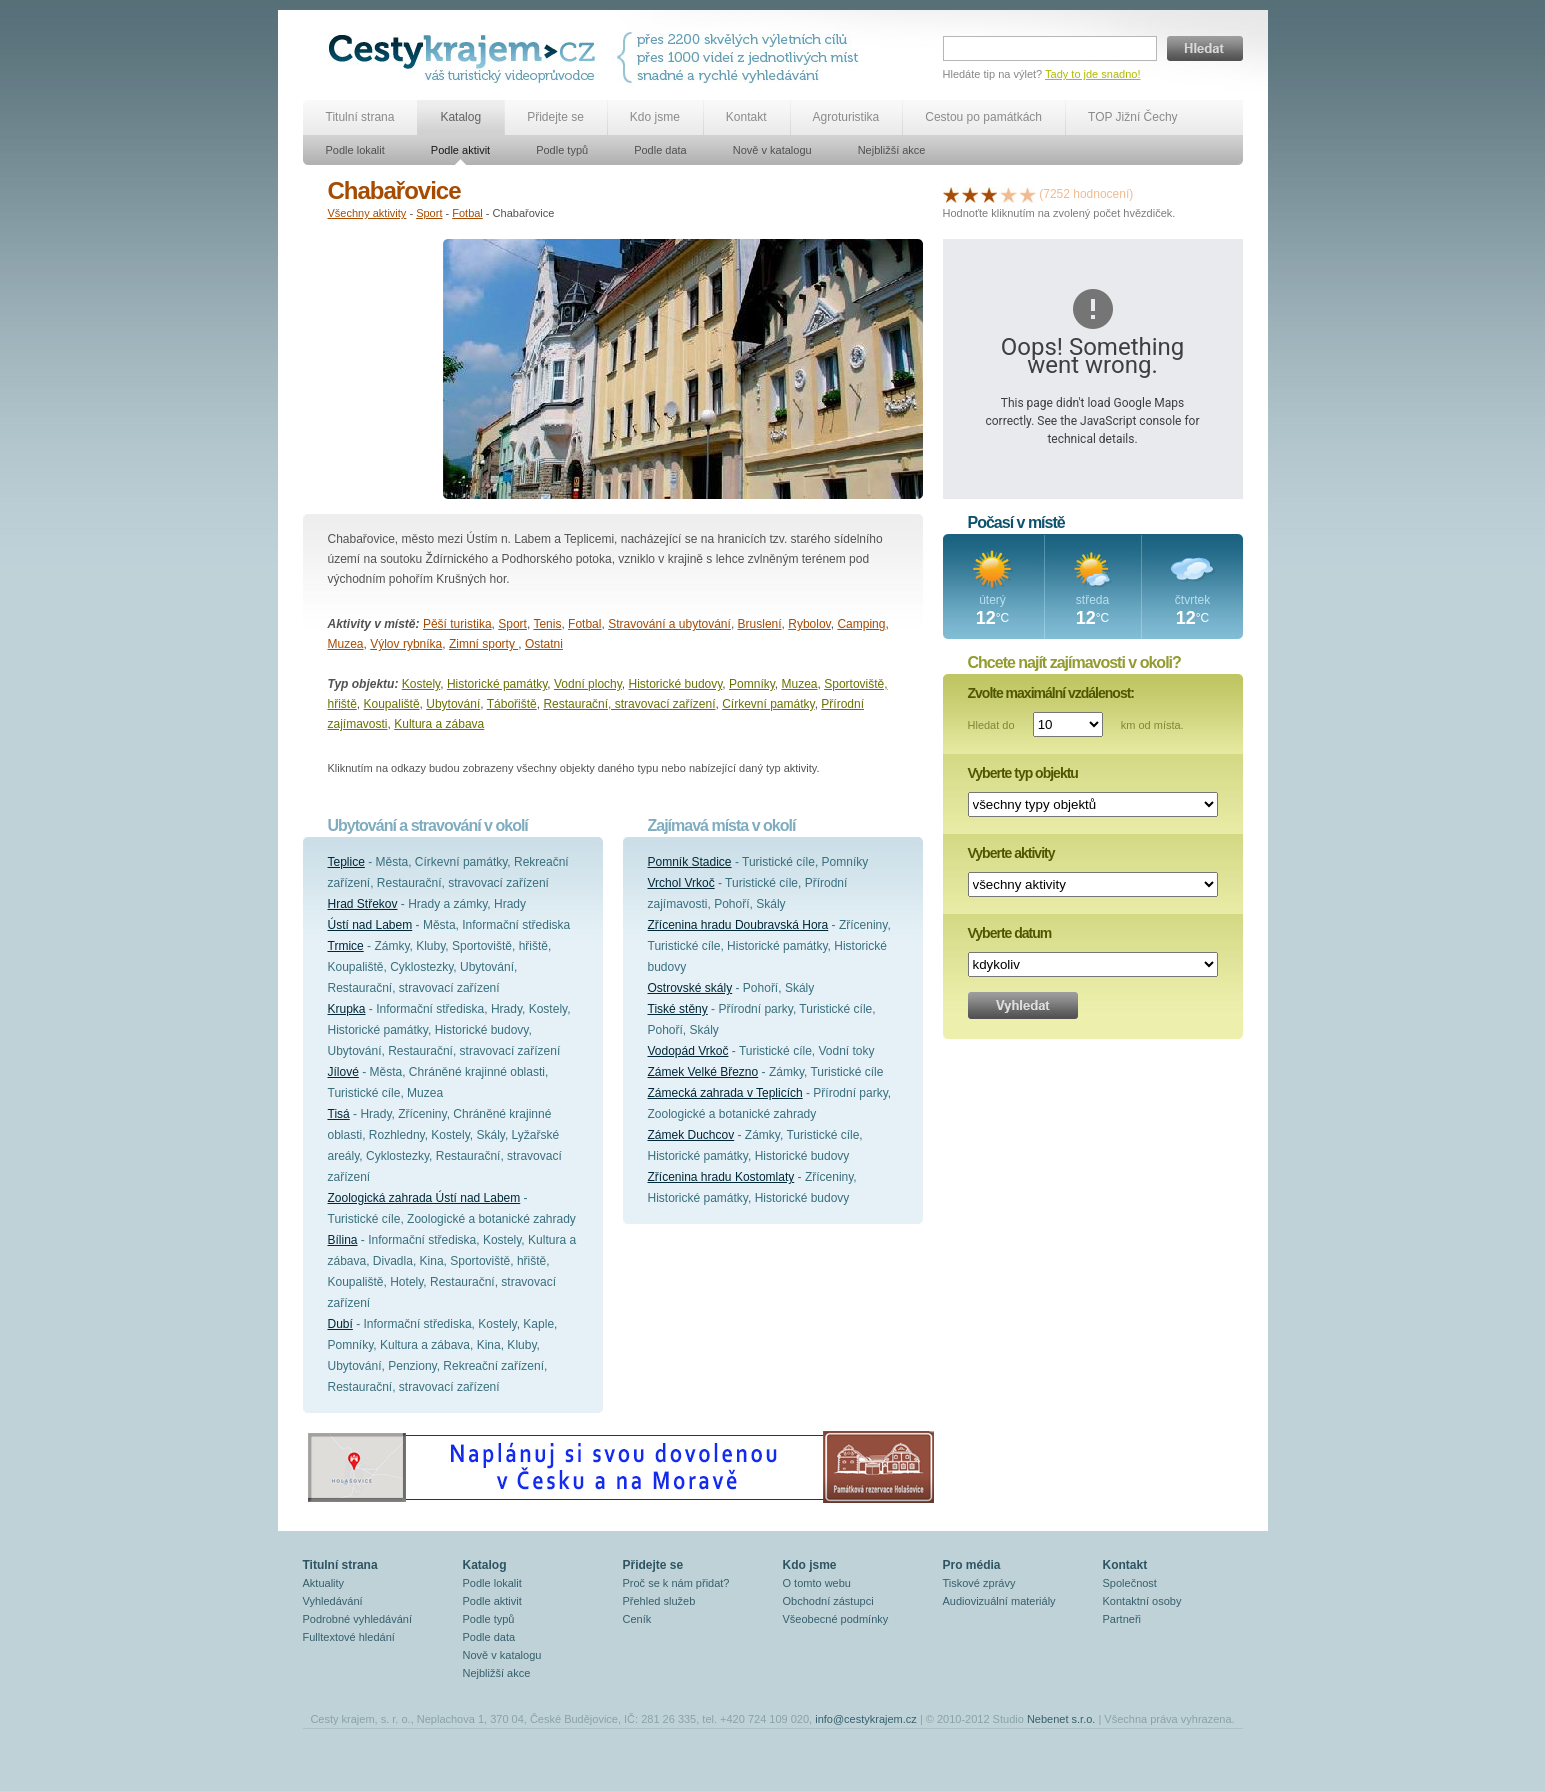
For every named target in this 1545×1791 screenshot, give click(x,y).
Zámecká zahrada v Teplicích (725, 1093)
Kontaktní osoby (1142, 1601)
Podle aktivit (460, 150)
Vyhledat (1023, 1005)
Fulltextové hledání (349, 1637)
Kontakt (746, 117)
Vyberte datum (1010, 933)
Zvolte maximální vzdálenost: (1051, 693)
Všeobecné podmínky (836, 1619)
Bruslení (760, 624)
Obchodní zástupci (828, 1601)
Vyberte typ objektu (1023, 773)
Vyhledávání (333, 1601)
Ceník (637, 1619)
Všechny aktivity (367, 213)
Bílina (343, 1240)
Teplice (346, 862)
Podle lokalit (355, 150)
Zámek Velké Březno (703, 1072)
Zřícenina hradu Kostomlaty (721, 1177)
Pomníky (752, 684)
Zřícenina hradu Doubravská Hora (738, 925)
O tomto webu (817, 1583)
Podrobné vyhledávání (357, 1619)
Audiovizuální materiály (999, 1601)
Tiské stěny (678, 1009)
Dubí (340, 1324)
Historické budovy (676, 684)
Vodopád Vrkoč (688, 1051)
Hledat (1205, 48)
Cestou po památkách (983, 117)
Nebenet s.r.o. (1061, 1719)
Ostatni (544, 644)
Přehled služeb (659, 1601)
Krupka (347, 1009)
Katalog (460, 117)
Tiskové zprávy (979, 1583)
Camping (861, 624)
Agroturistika (846, 117)
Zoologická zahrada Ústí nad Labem (424, 1198)
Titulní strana (360, 117)
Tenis (547, 624)
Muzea (346, 644)
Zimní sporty (483, 644)
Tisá (339, 1114)
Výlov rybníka (406, 644)
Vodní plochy (588, 684)
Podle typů (562, 150)
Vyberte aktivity (1011, 853)
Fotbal (467, 213)
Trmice (346, 946)
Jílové (343, 1072)
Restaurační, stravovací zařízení (629, 704)
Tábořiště (512, 704)
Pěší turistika (457, 624)
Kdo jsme (655, 117)
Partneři (1122, 1619)
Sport (429, 213)
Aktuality (324, 1583)
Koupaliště (392, 704)
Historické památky (497, 684)
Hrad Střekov (363, 904)
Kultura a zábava (439, 724)
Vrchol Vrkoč (681, 883)
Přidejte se (555, 117)
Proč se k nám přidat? (676, 1583)
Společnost (1130, 1583)
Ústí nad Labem (370, 925)
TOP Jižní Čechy (1133, 117)
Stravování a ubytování (669, 624)
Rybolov (809, 624)
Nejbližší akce (892, 150)
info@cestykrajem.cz (866, 1719)
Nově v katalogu (772, 150)
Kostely (421, 684)
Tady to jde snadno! (1092, 74)
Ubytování (453, 704)
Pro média (972, 1565)
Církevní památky (768, 704)
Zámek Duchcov (691, 1135)
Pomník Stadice (690, 862)
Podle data (660, 150)
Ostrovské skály (690, 988)
